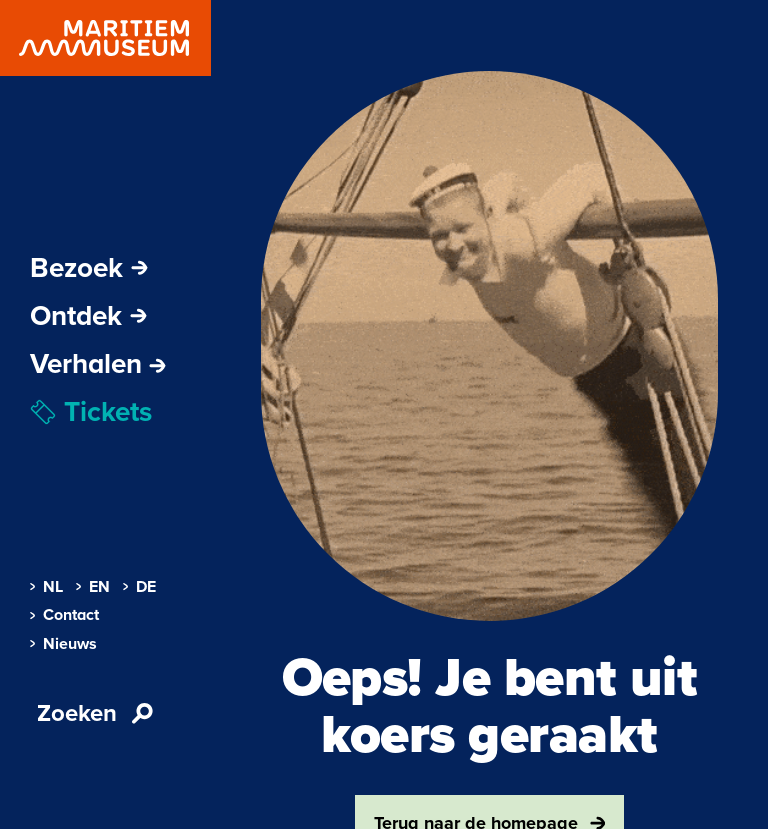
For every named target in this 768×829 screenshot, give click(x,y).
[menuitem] (98, 364)
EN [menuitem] (93, 587)
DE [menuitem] (139, 587)
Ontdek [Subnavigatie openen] (88, 316)
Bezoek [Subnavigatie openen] (89, 268)
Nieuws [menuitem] (63, 644)
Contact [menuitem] (64, 615)
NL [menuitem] (46, 587)
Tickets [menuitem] (91, 412)
